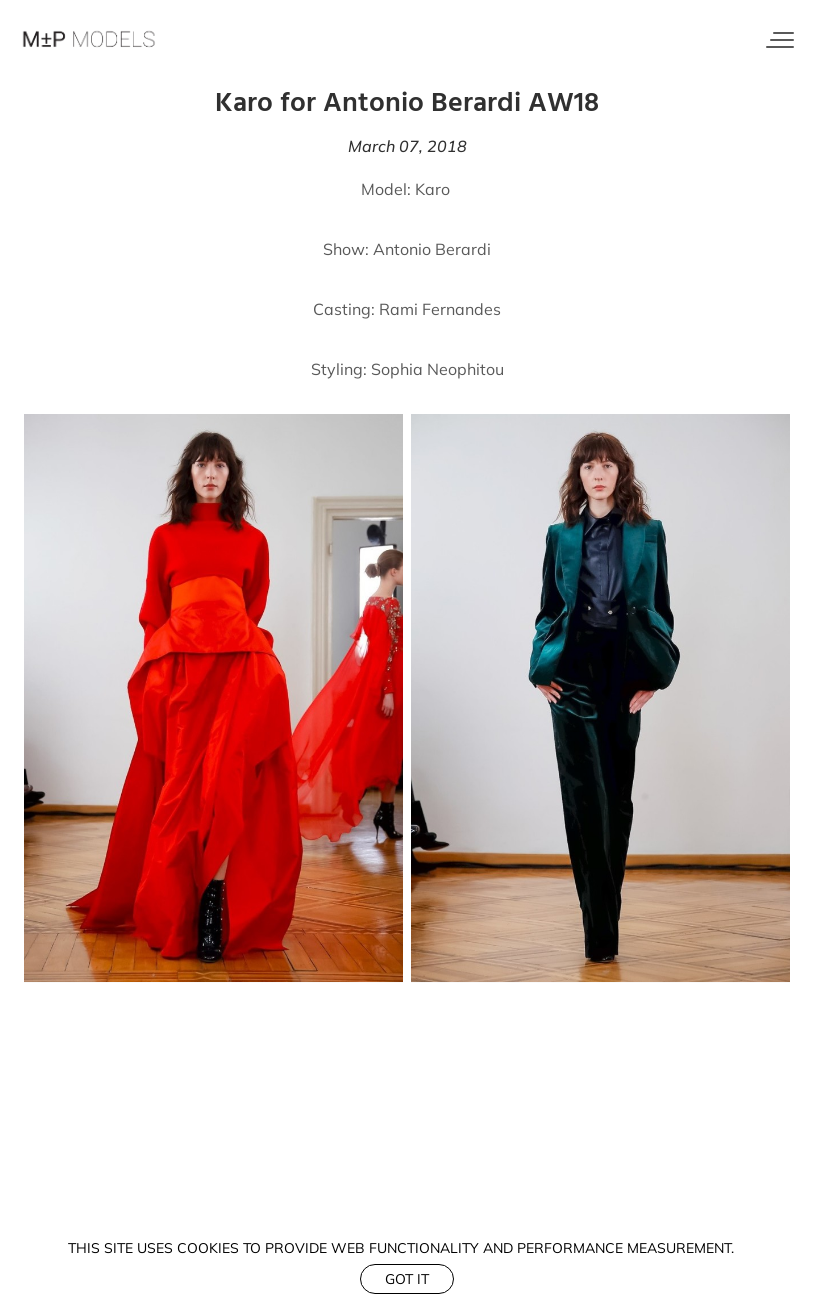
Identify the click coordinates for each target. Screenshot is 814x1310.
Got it (407, 1279)
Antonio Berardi (432, 249)
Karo (432, 189)
